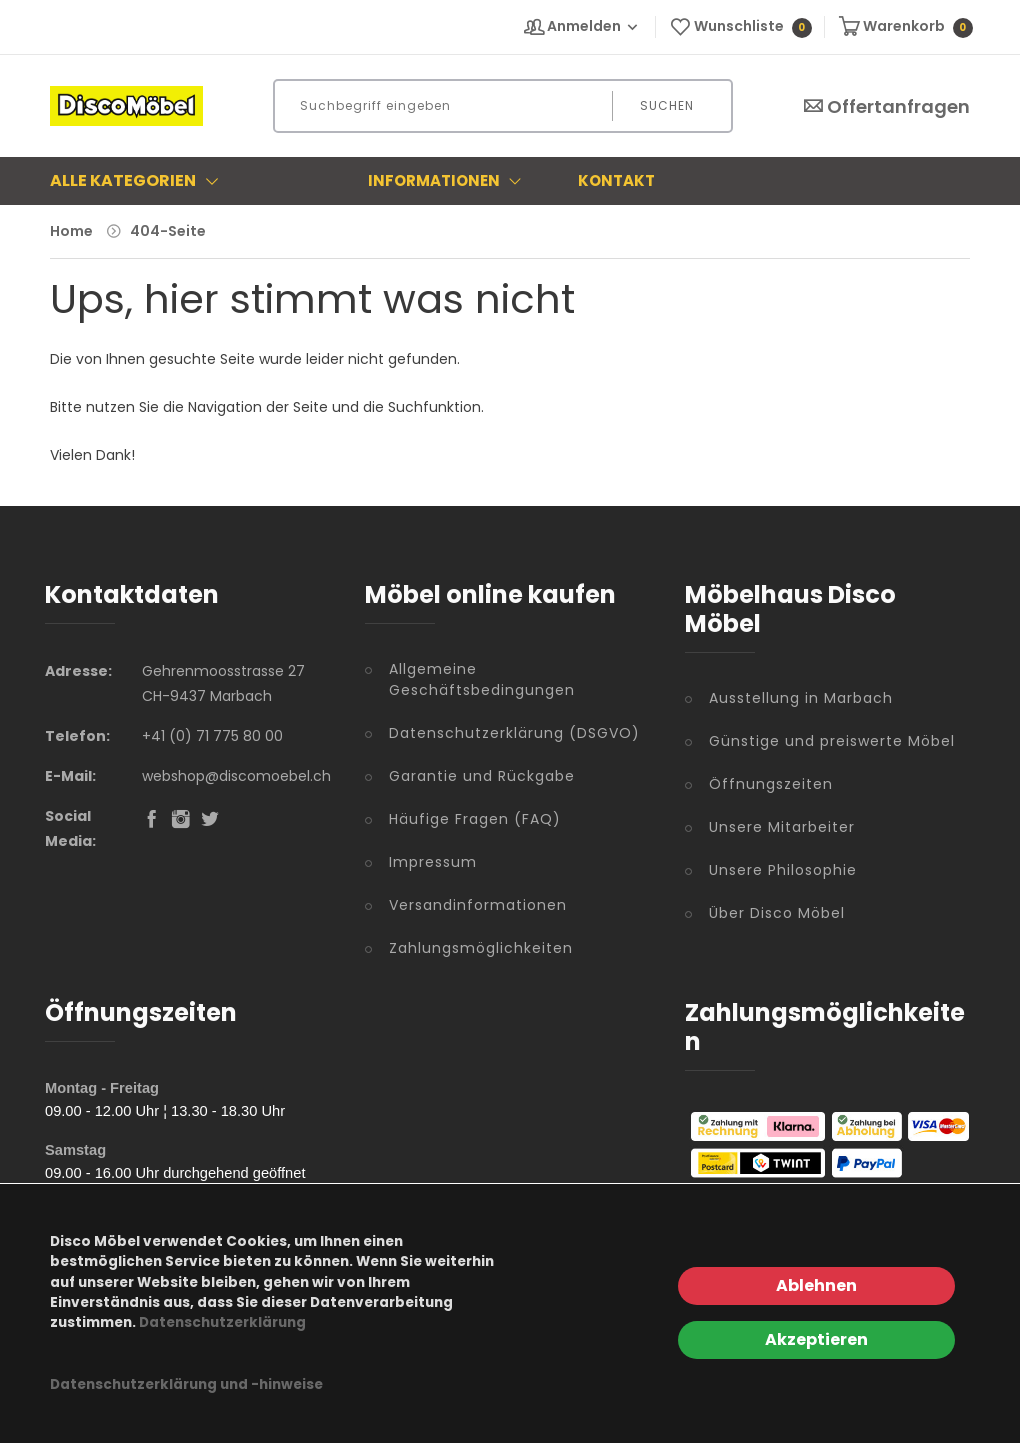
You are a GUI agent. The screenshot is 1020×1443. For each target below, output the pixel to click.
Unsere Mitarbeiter (782, 827)
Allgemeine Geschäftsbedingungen (482, 679)
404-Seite (168, 231)
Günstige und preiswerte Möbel (832, 741)
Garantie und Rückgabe (482, 776)
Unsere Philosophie (783, 870)
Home (71, 231)
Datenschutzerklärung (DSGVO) (514, 733)
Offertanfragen (886, 106)
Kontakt (616, 180)
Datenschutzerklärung (222, 1322)
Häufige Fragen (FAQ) (475, 819)
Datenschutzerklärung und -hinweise (186, 1384)
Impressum (433, 862)
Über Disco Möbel (777, 913)
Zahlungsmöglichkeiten (481, 948)
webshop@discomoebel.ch (236, 776)
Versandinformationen (478, 905)
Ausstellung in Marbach (801, 698)
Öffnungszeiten (771, 784)
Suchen (667, 105)
